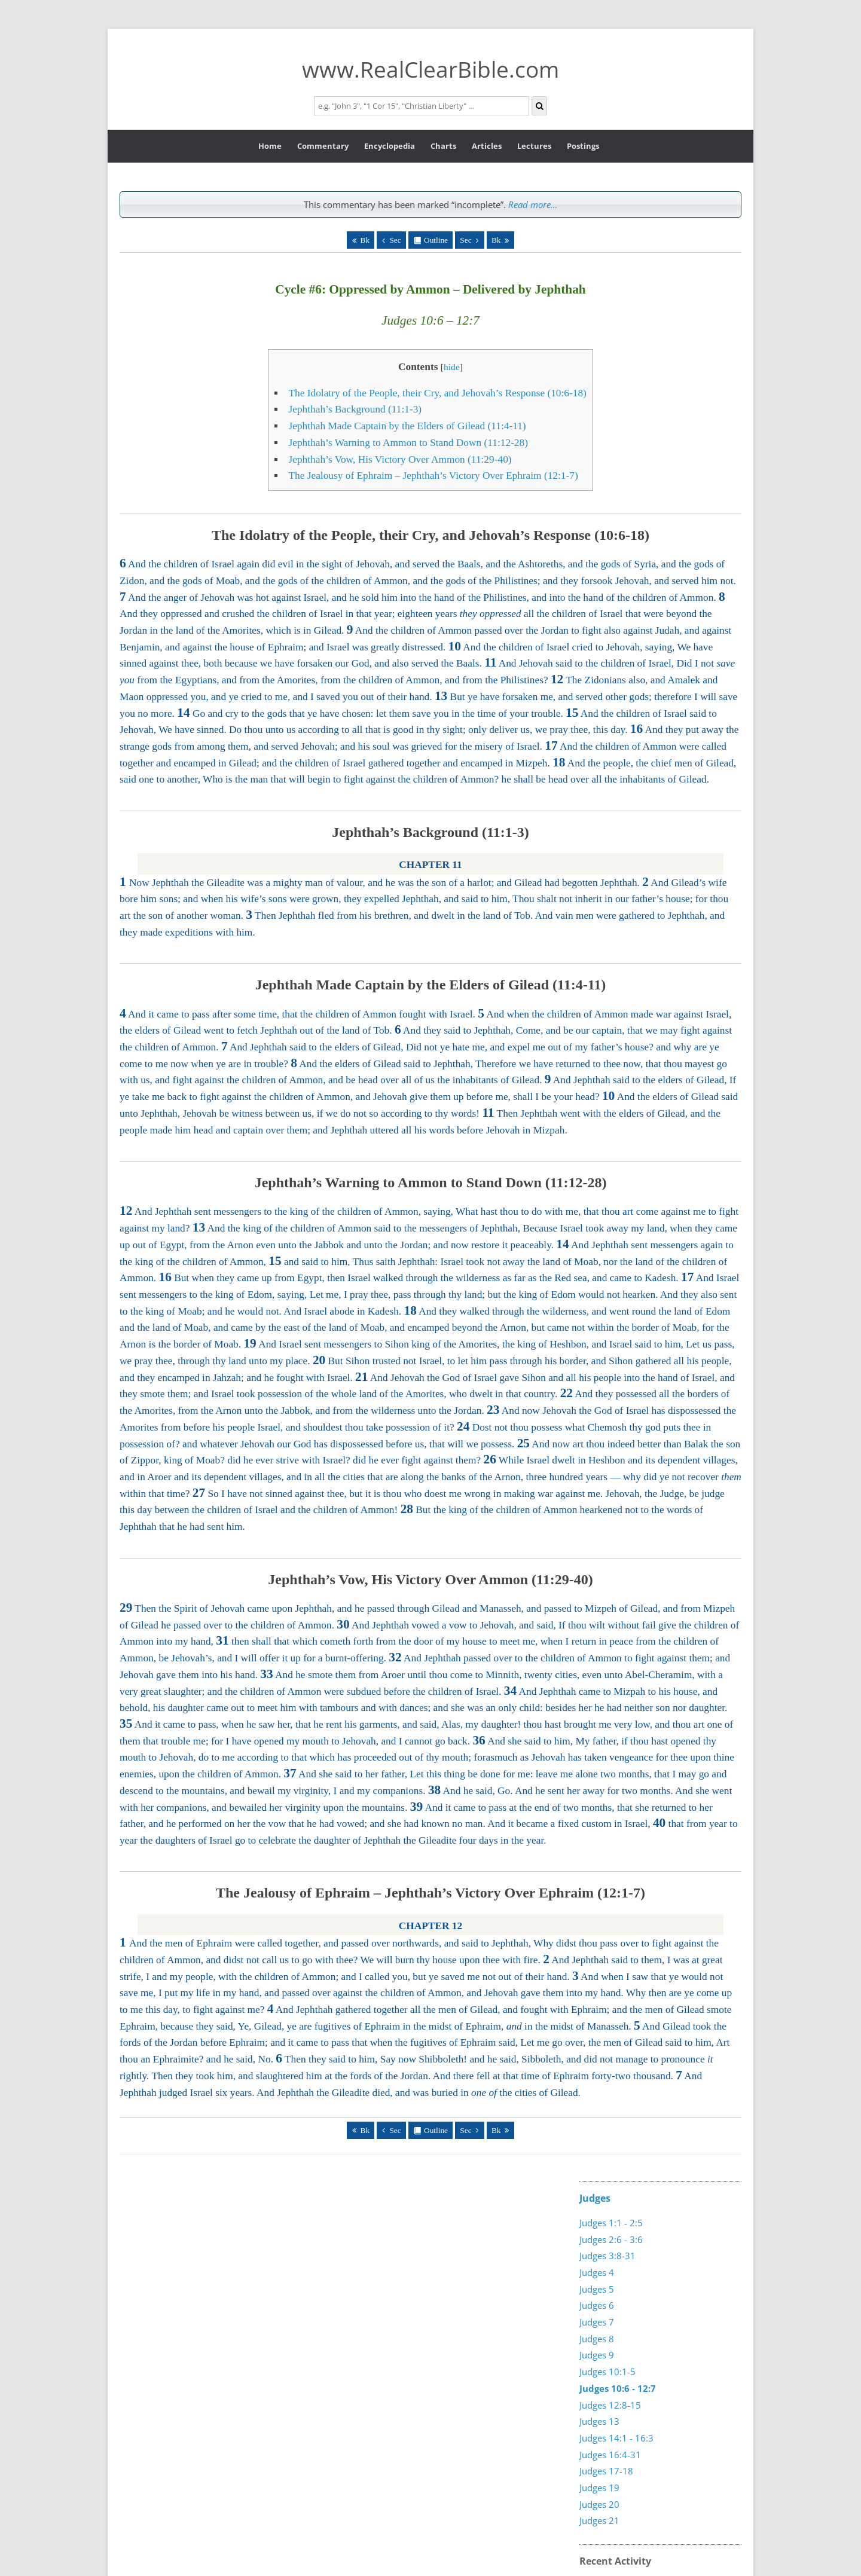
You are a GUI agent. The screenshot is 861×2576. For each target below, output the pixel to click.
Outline (436, 240)
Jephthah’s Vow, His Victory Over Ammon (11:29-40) (399, 459)
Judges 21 (599, 2520)
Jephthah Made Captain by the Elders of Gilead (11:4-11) (407, 426)
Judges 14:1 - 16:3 (616, 2438)
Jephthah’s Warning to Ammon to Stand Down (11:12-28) (408, 442)
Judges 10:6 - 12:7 (617, 2388)
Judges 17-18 (606, 2471)
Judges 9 (596, 2355)
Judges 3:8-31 (607, 2256)
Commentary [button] (323, 145)
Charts (443, 145)
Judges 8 (596, 2339)
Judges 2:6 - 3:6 (611, 2239)
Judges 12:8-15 (610, 2405)
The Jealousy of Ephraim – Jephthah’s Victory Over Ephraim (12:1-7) (433, 475)
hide (452, 367)
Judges (594, 2198)
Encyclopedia (389, 145)
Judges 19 (599, 2488)
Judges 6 (596, 2305)
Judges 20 (599, 2504)
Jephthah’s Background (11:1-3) (355, 409)
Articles (487, 145)
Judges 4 (596, 2272)
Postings (583, 145)
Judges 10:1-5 (607, 2372)
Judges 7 (596, 2322)
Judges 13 (599, 2421)
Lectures (534, 145)
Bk (365, 240)
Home (270, 145)
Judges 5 (596, 2289)
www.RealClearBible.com (430, 69)
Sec (395, 240)
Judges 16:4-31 (610, 2455)
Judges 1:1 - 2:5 (611, 2223)
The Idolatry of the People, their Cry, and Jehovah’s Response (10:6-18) (437, 393)
